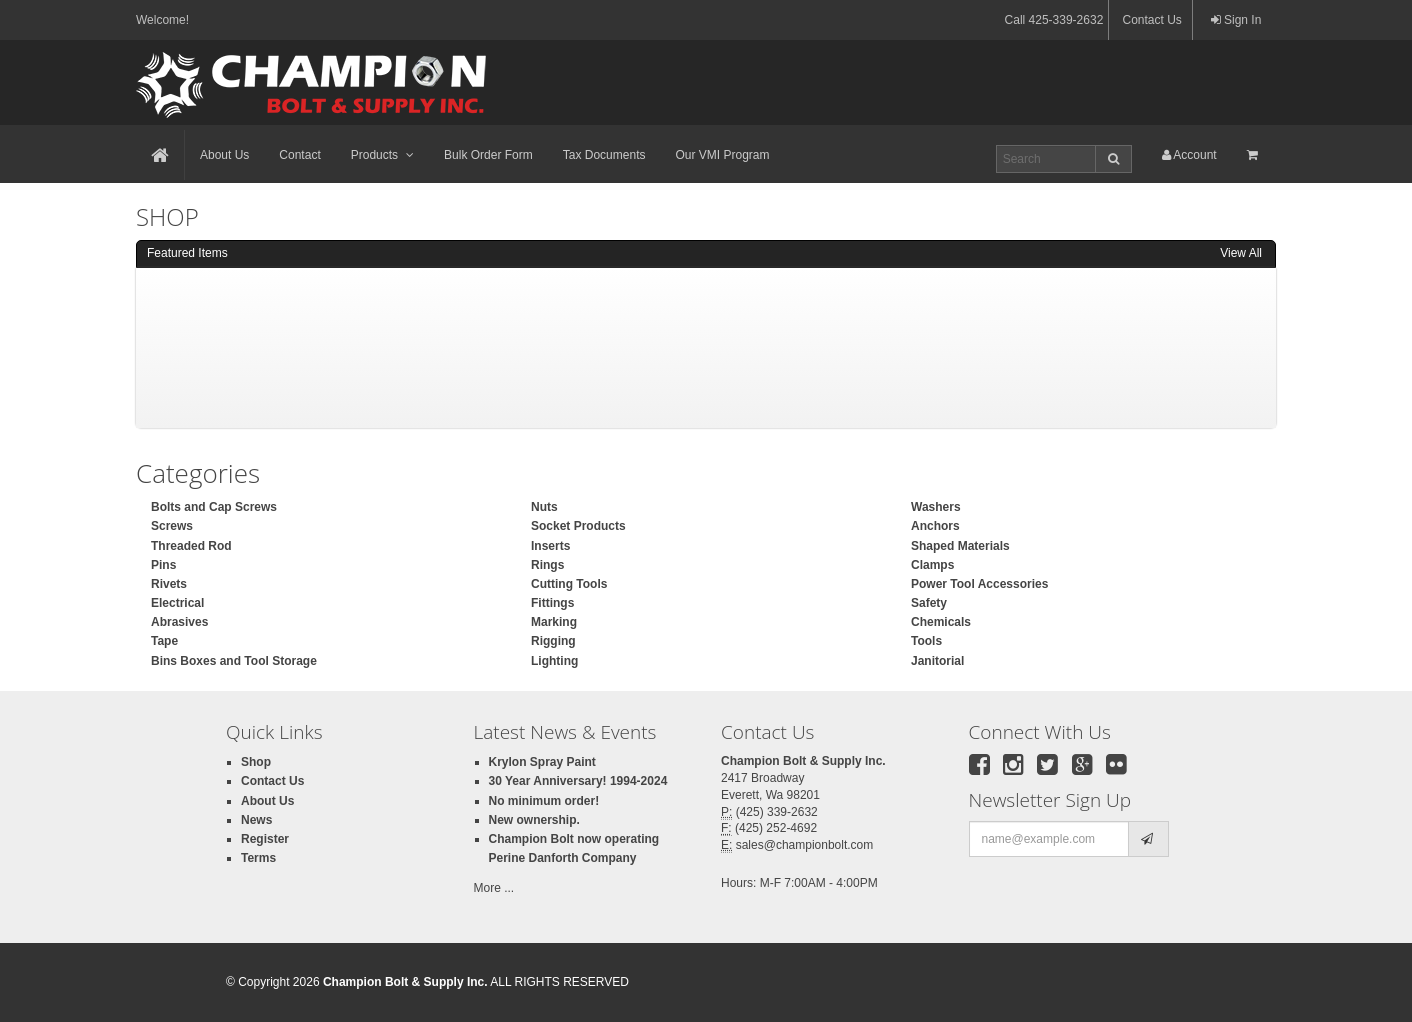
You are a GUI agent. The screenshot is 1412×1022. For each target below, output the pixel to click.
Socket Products (578, 526)
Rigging (553, 641)
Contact (299, 155)
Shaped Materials (960, 546)
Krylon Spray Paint (542, 762)
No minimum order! (544, 801)
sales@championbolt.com (805, 845)
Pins (163, 565)
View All (1241, 253)
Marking (554, 622)
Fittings (552, 603)
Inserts (550, 546)
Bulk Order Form (488, 155)
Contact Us (1151, 20)
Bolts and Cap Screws (214, 507)
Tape (164, 641)
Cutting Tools (569, 584)
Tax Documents (604, 155)
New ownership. (534, 820)
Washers (936, 507)
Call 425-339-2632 (1054, 20)
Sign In (1236, 20)
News (256, 820)
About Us (224, 155)
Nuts (544, 507)
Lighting (554, 661)
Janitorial (937, 661)
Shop (256, 762)
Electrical (177, 603)
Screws (172, 526)
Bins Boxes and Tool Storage (234, 661)
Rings (547, 565)
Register (265, 839)
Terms (258, 858)
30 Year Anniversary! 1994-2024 (578, 781)
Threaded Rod (191, 546)
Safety (929, 603)
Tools (926, 641)
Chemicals (941, 622)
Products (382, 155)
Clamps (932, 565)
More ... (494, 888)
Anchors (935, 526)
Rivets (169, 584)
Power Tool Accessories (979, 584)
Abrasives (179, 622)
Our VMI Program (722, 155)
